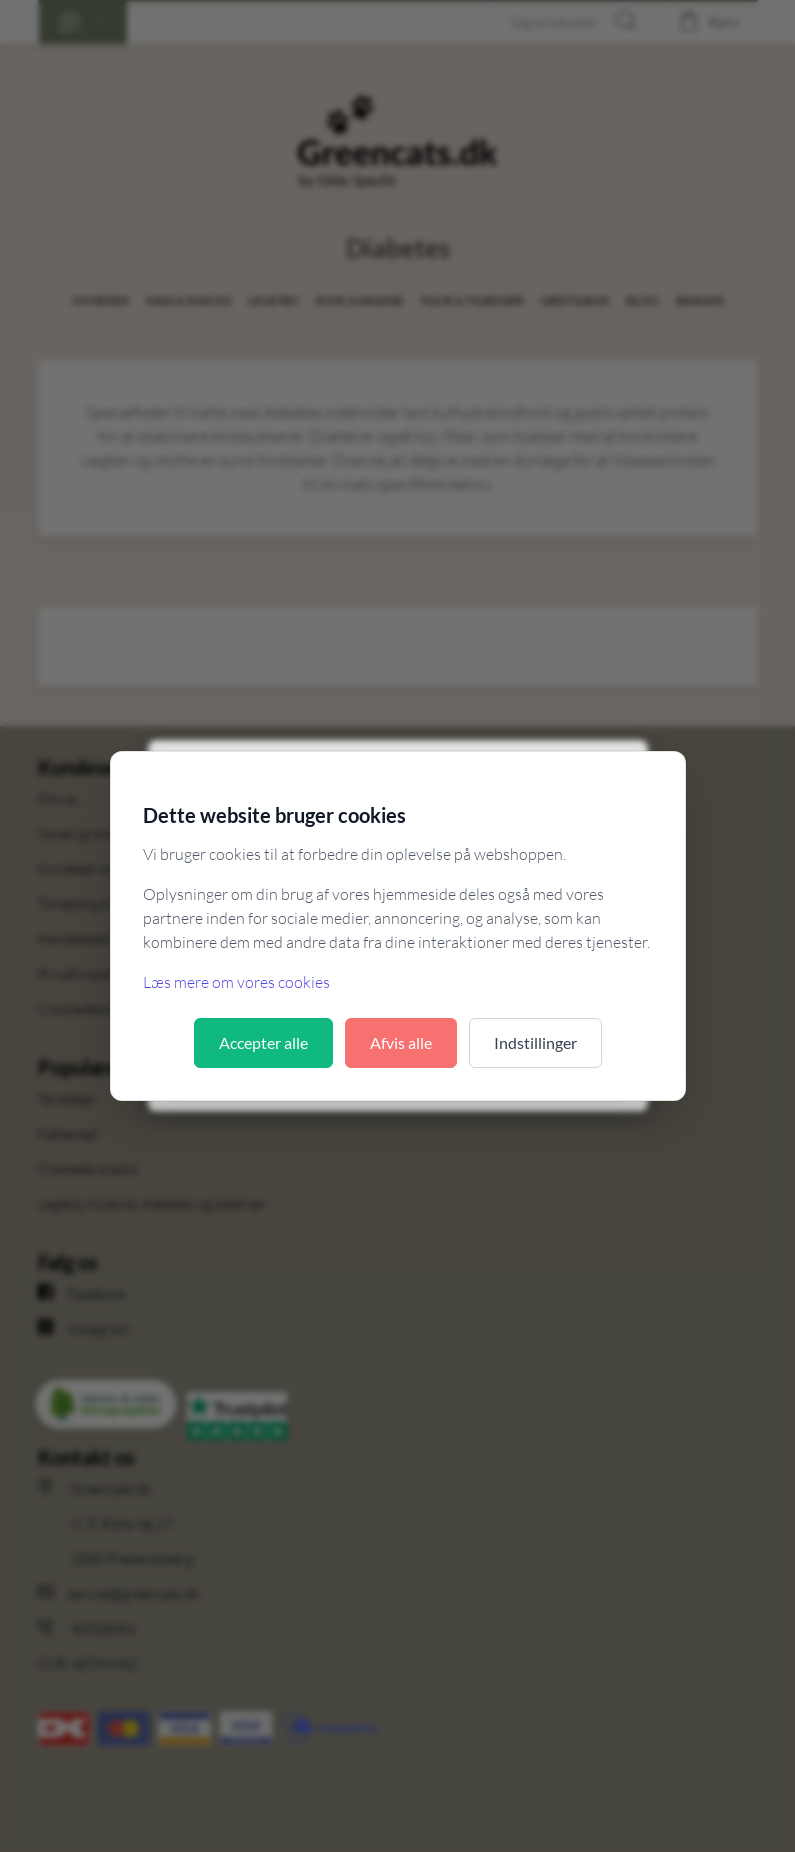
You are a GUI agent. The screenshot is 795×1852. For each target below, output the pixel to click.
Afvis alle (401, 1042)
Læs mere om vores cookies (236, 982)
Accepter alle (263, 1042)
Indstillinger (535, 1042)
